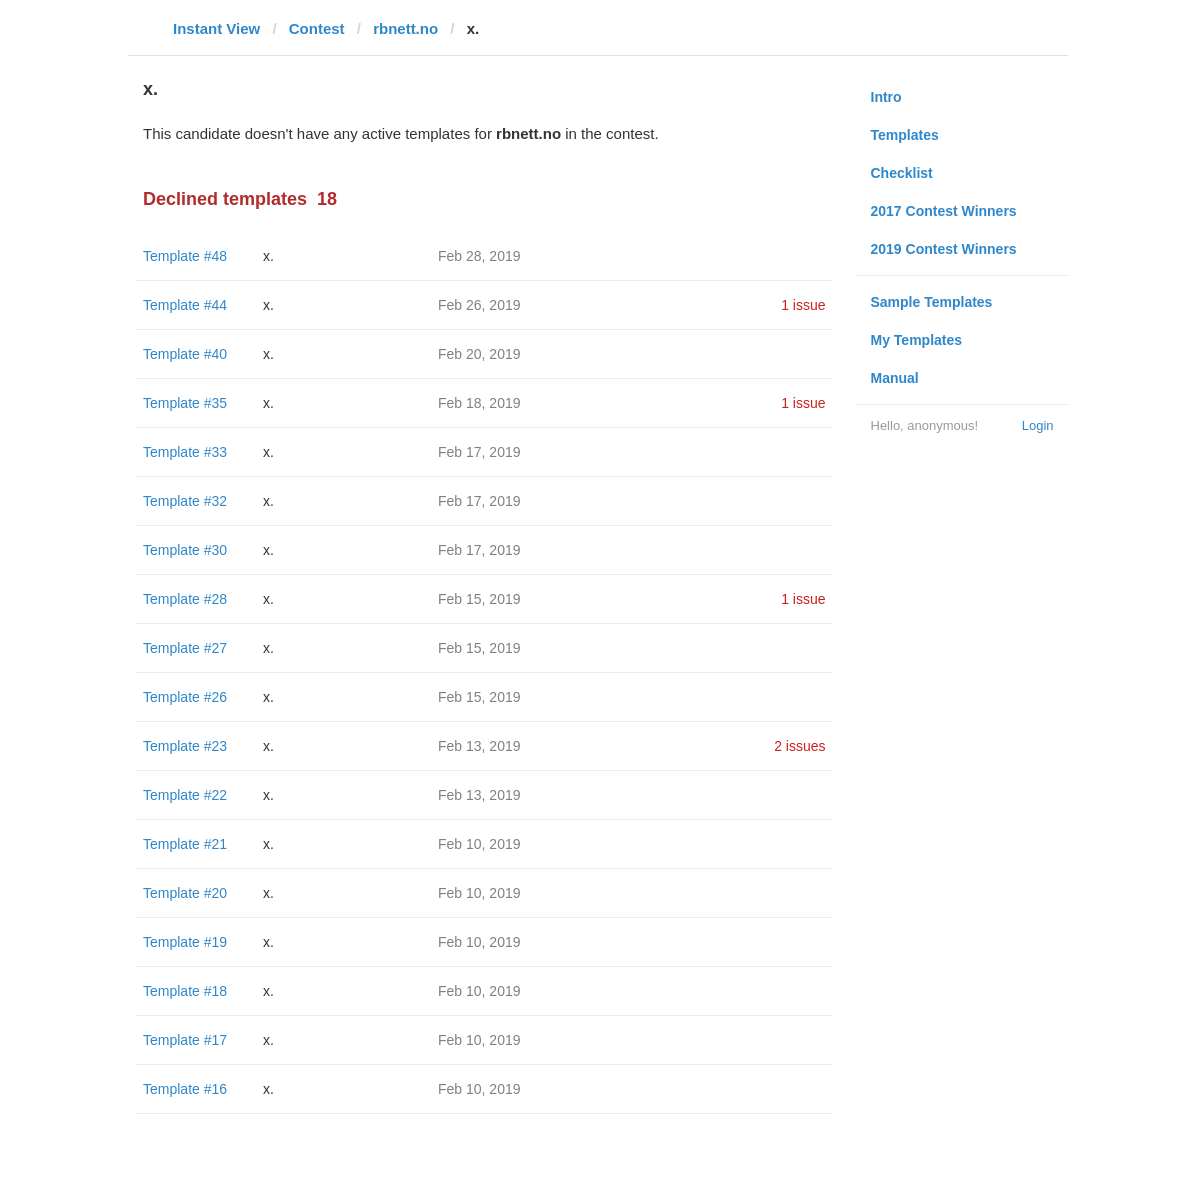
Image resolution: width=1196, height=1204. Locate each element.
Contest (317, 28)
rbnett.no (405, 28)
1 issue (803, 305)
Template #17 (185, 1040)
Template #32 (185, 501)
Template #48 (185, 256)
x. (268, 256)
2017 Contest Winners (944, 211)
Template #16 (185, 1089)
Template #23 (185, 746)
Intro (886, 97)
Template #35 (185, 403)
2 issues (799, 746)
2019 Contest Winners (944, 249)
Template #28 (185, 599)
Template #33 (185, 452)
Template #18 (185, 991)
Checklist (902, 173)
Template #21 (185, 844)
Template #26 (185, 697)
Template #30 (185, 550)
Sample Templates (932, 302)
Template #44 (185, 305)
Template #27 (185, 648)
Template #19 (185, 942)
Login (1038, 425)
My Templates (917, 340)
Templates (905, 135)
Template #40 (185, 354)
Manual (895, 378)
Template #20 (185, 893)
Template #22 (185, 795)
